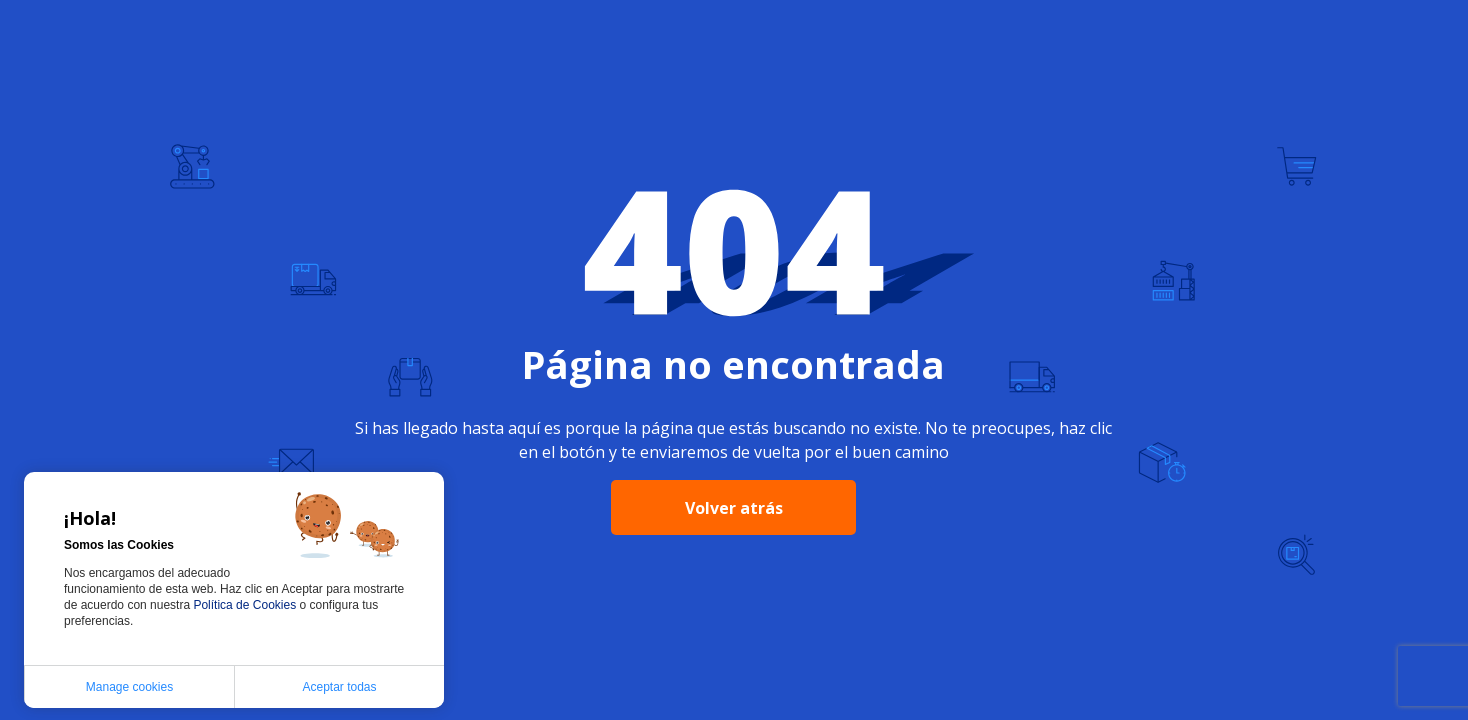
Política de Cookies (246, 605)
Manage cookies (129, 687)
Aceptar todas (339, 687)
